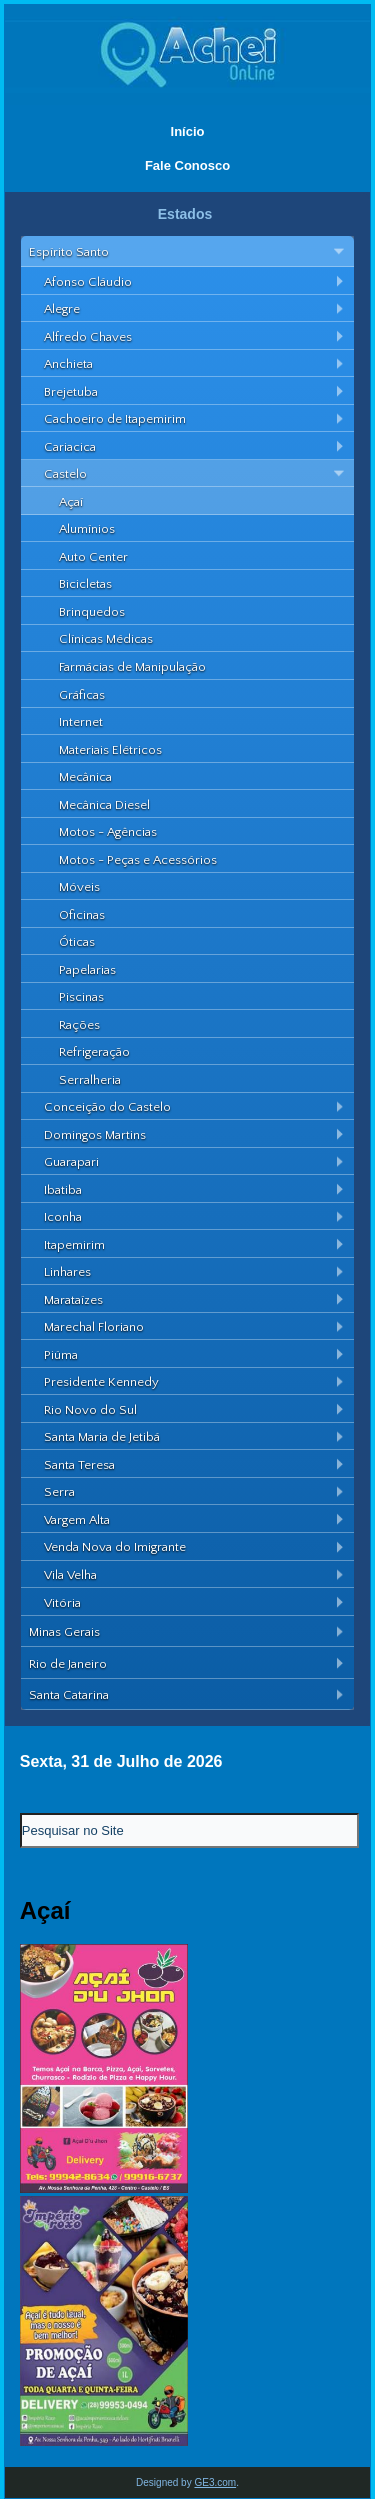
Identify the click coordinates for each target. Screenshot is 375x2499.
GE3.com (215, 2482)
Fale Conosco (187, 165)
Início (188, 131)
